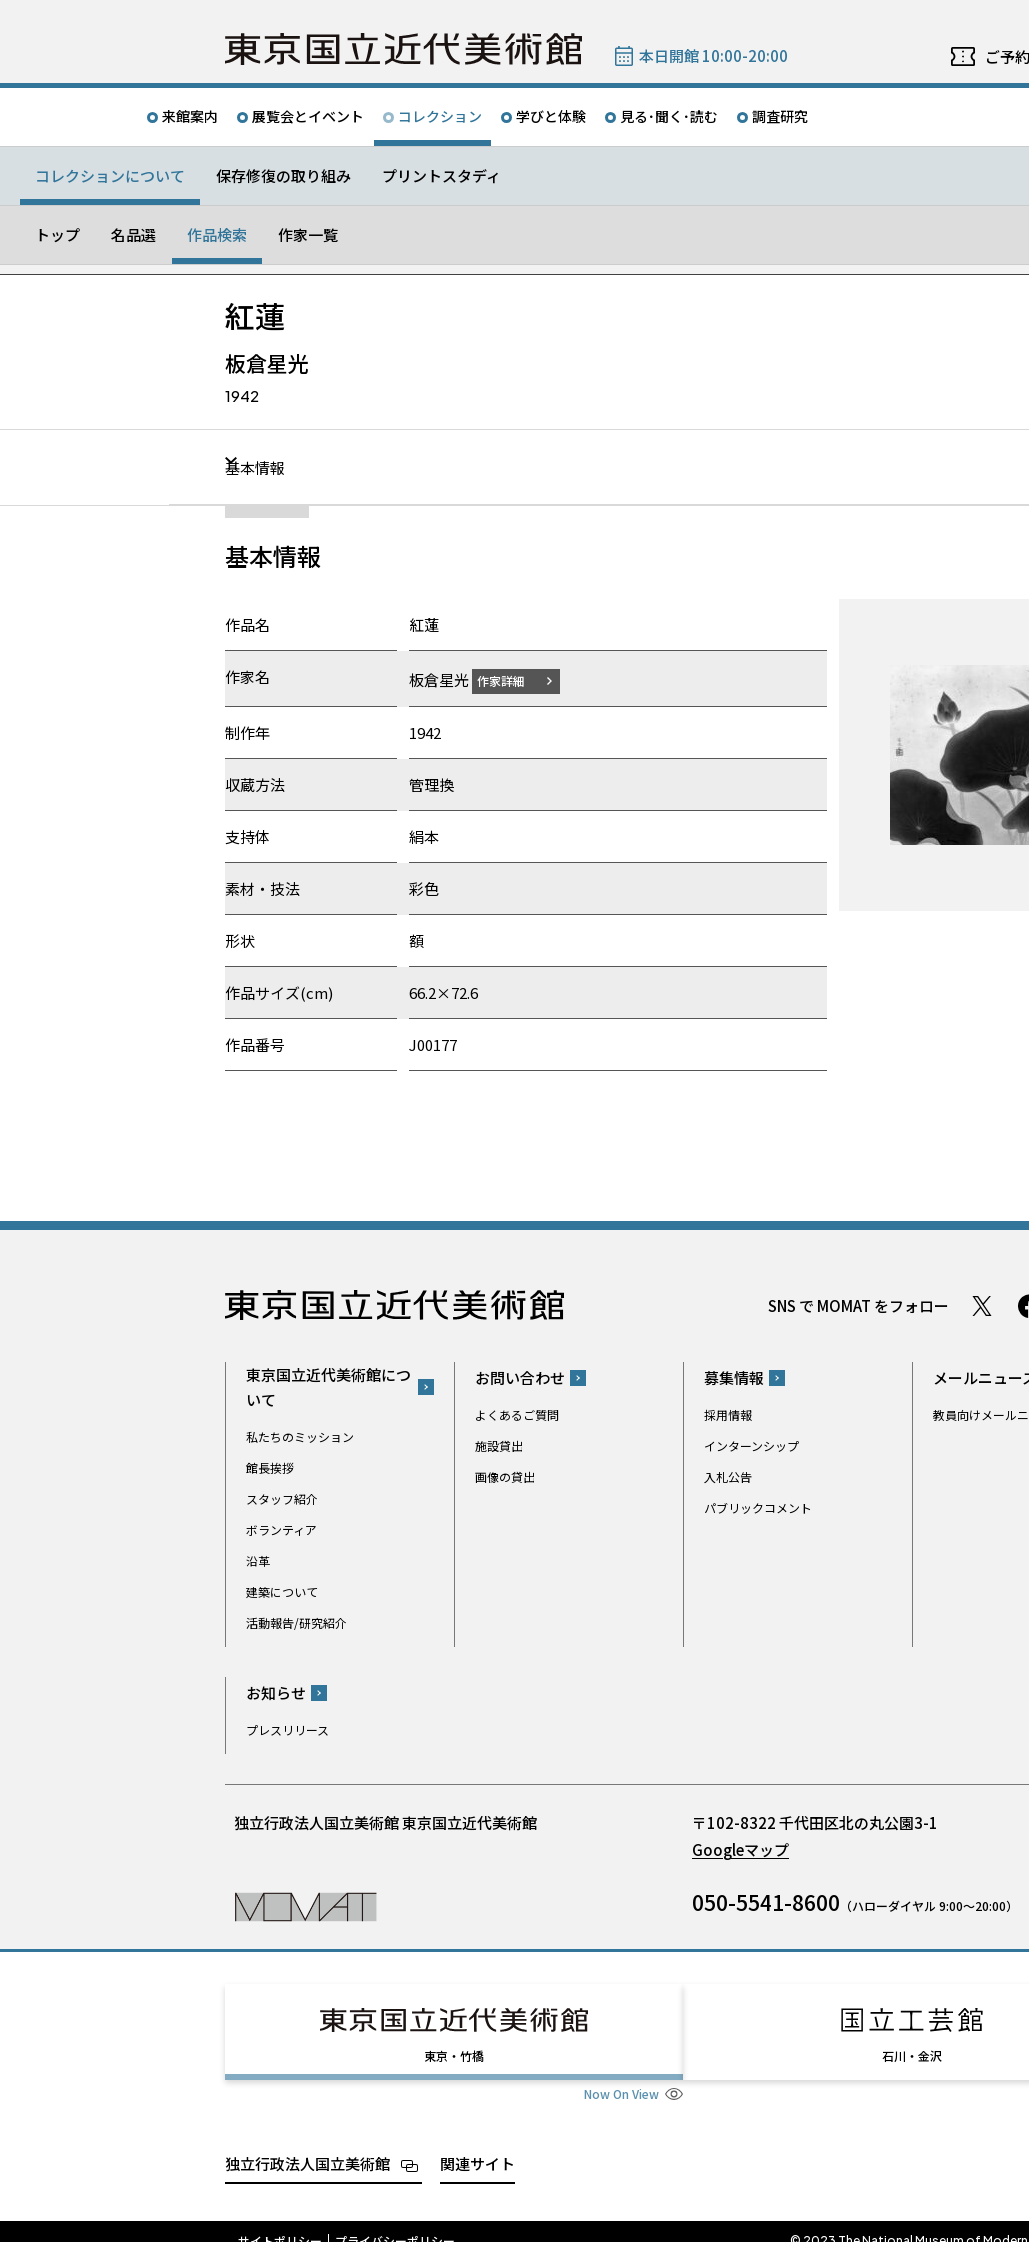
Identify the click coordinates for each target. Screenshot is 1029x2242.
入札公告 (728, 1476)
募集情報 (734, 1377)
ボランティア (281, 1528)
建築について (282, 1590)
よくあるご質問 (517, 1414)
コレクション (440, 116)
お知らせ (276, 1692)
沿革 (258, 1559)
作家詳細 (513, 679)
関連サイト (477, 2144)
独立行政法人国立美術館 (307, 2144)
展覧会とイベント (308, 116)
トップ (57, 234)
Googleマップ (740, 1849)
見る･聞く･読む (669, 116)
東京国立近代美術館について (328, 1386)
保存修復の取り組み (283, 175)
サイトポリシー (280, 2222)
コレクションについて (110, 175)
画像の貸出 (505, 1476)
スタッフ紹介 (282, 1497)
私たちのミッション (300, 1435)
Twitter (982, 1305)
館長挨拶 (270, 1466)
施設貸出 (499, 1445)
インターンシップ (751, 1445)
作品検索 (217, 234)
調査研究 (780, 116)
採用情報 (728, 1414)
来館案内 (190, 116)
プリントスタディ (441, 175)
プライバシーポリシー (395, 2222)
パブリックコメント (758, 1507)
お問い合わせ (520, 1377)
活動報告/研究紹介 (296, 1621)
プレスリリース (287, 1729)
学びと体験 (551, 116)
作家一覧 (308, 234)
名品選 (133, 234)
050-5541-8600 (766, 1902)
